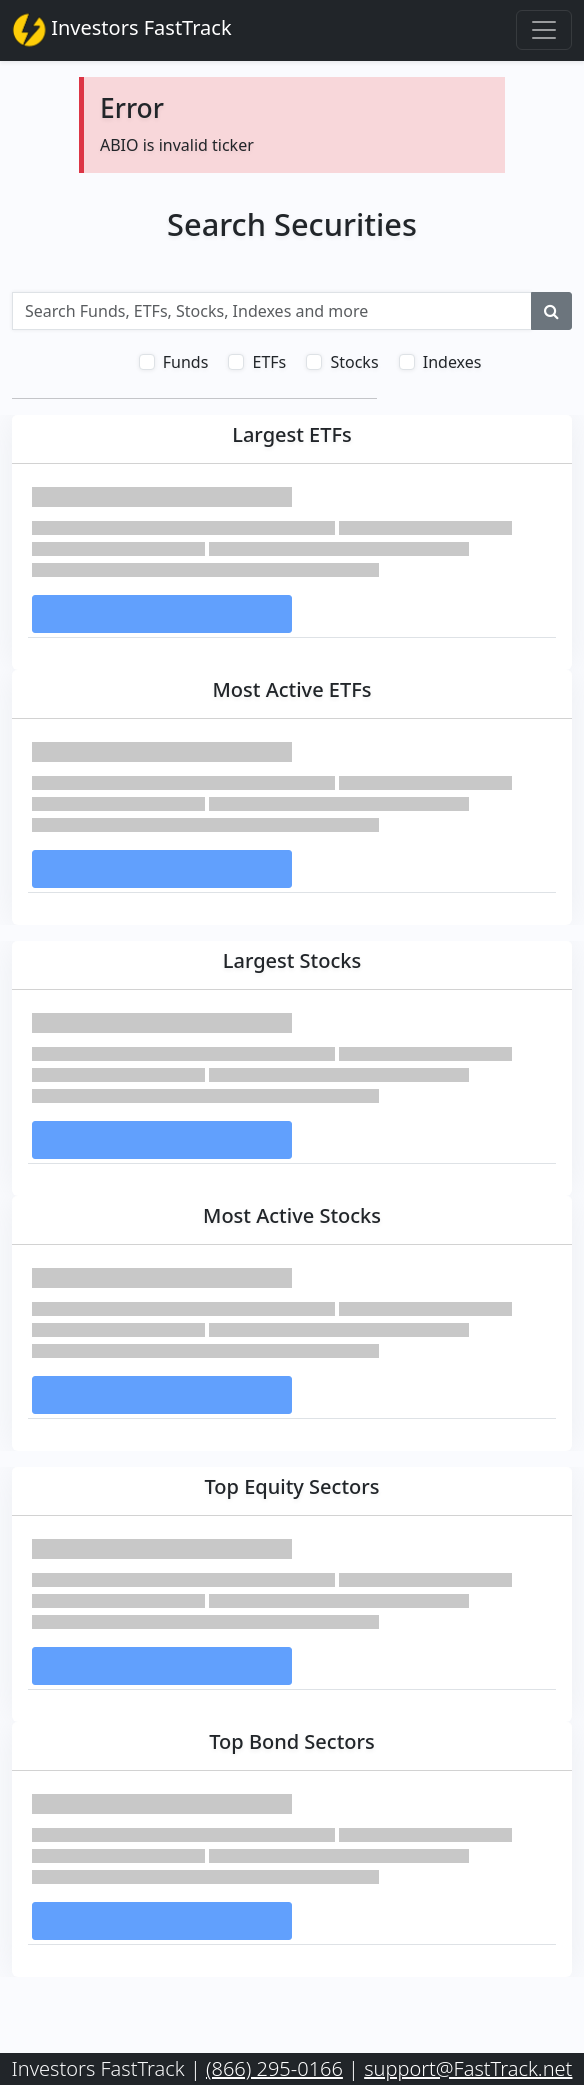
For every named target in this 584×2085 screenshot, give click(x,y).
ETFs (269, 362)
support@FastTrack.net (468, 2068)
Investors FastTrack (122, 30)
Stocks (354, 362)
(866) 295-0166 (274, 2068)
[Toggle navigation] (544, 30)
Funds (186, 362)
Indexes (452, 362)
